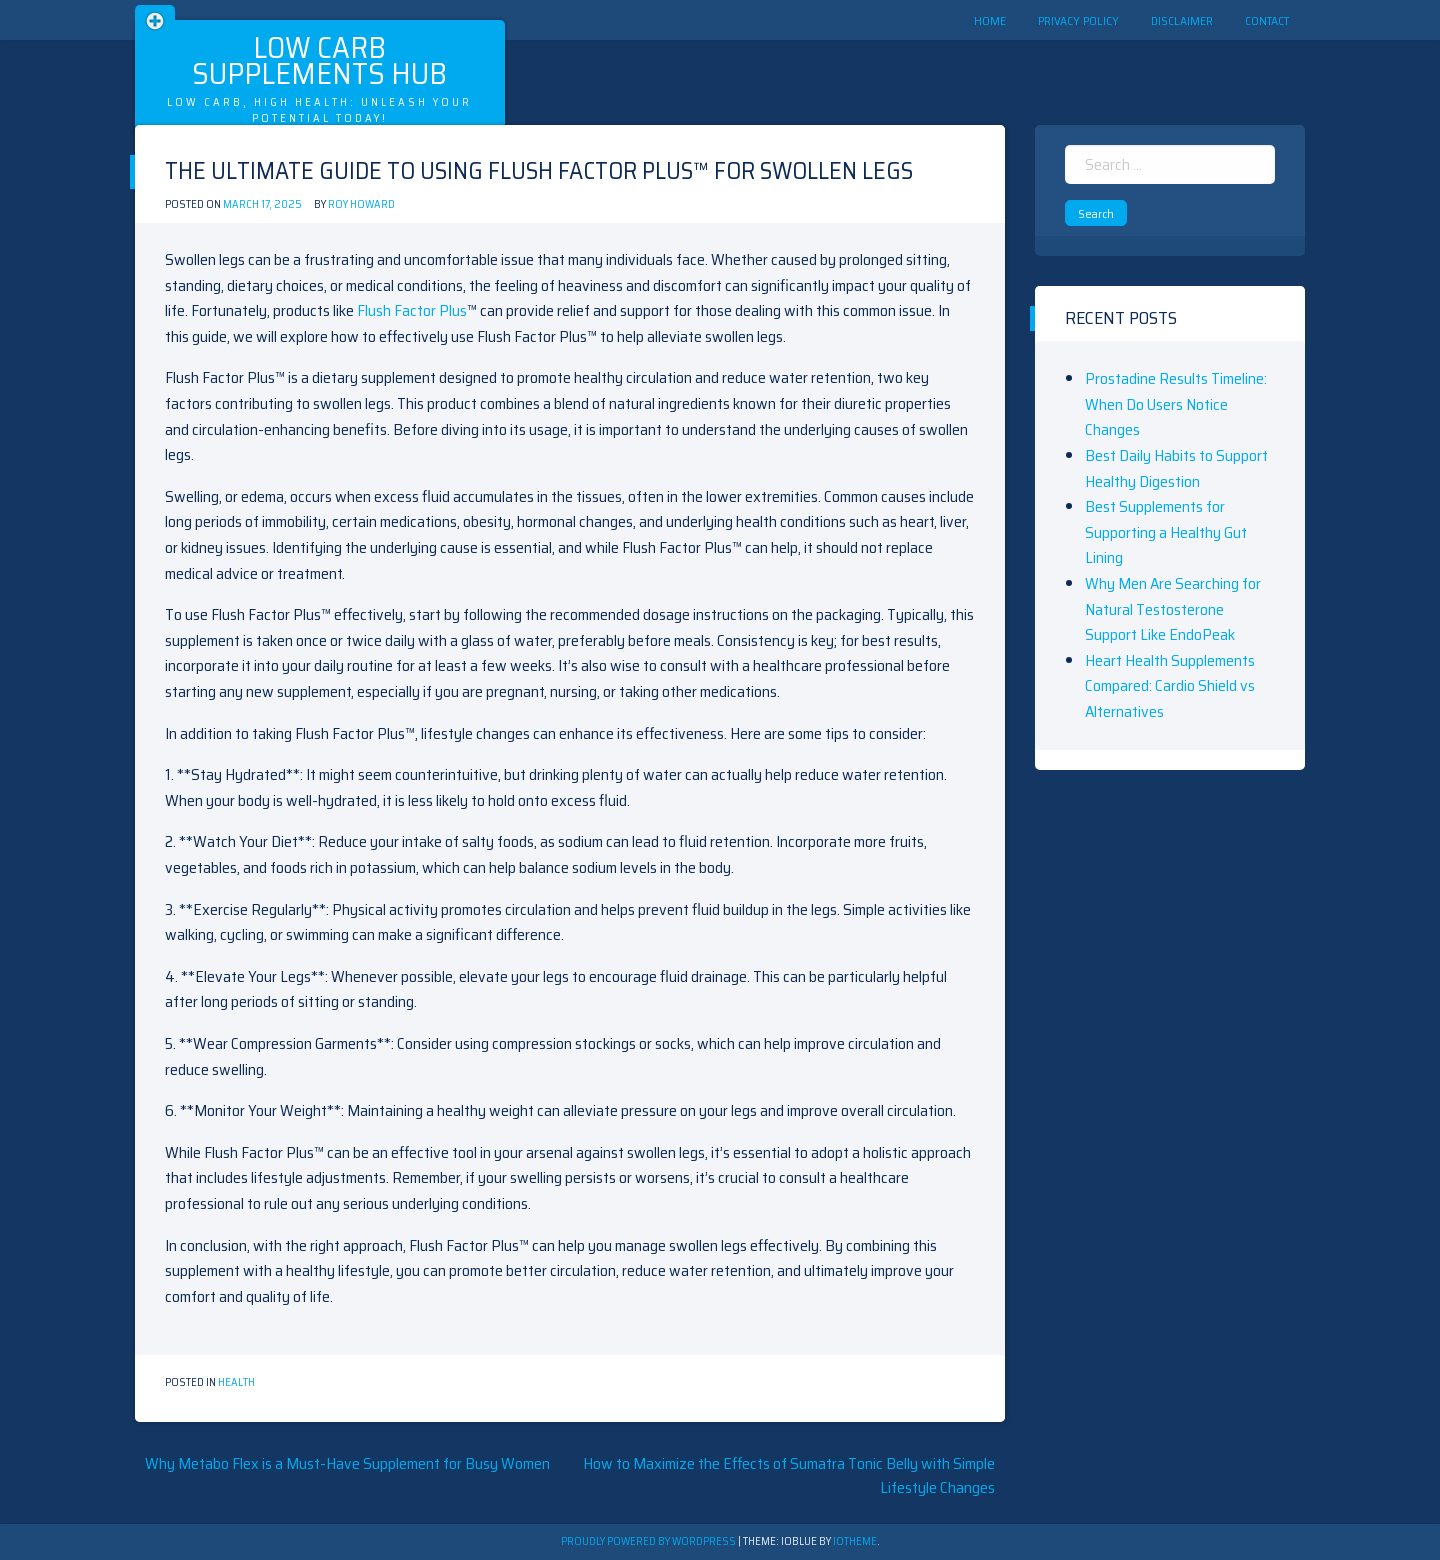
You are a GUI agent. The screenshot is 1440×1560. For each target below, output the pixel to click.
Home (990, 20)
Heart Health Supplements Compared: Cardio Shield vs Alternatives (1170, 686)
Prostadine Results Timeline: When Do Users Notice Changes (1176, 404)
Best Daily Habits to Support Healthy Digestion (1176, 468)
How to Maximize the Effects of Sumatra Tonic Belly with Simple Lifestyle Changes (789, 1475)
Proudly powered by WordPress (649, 1541)
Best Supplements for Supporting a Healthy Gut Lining (1166, 532)
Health (236, 1382)
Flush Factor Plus (412, 310)
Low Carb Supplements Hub (319, 60)
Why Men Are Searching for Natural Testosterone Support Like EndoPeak (1173, 609)
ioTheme (855, 1541)
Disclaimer (1182, 20)
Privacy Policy (1078, 20)
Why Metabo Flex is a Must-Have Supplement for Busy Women (347, 1463)
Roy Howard (361, 204)
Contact (1267, 20)
